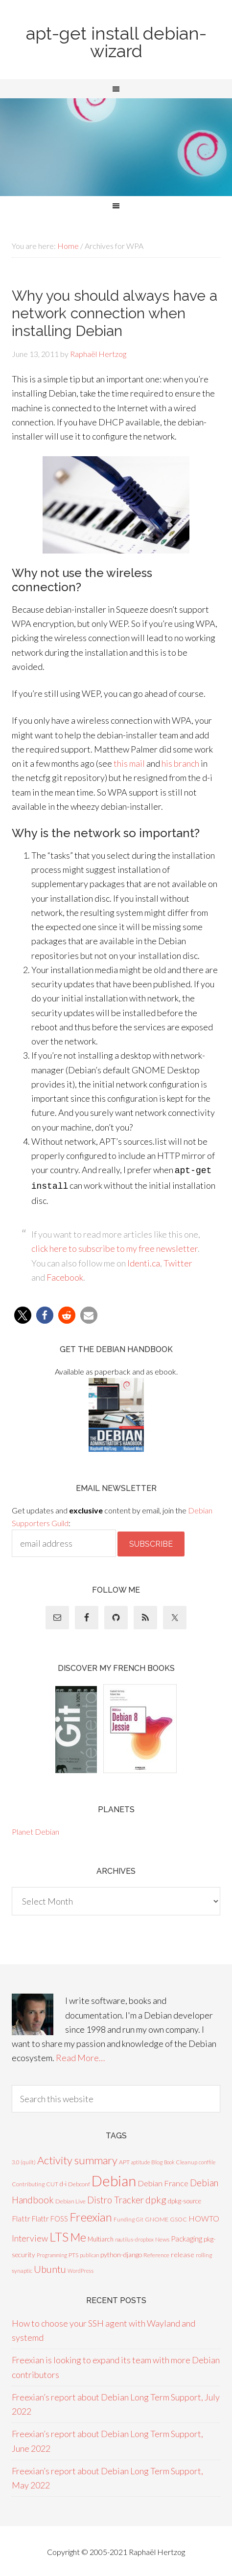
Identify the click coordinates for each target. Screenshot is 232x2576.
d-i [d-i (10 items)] (63, 2182)
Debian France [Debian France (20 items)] (163, 2181)
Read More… (80, 2055)
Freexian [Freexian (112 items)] (91, 2215)
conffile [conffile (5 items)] (207, 2160)
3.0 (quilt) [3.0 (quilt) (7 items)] (24, 2160)
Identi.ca (143, 1261)
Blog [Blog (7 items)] (156, 2160)
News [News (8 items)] (162, 2237)
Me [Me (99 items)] (78, 2235)
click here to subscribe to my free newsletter (114, 1246)
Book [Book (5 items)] (169, 2160)
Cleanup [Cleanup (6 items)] (186, 2160)
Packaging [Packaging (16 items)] (186, 2236)
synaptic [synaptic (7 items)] (22, 2268)
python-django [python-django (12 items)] (121, 2252)
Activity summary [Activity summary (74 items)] (77, 2158)
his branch (180, 763)
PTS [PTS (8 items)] (73, 2253)
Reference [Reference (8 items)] (156, 2253)
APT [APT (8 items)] (124, 2160)
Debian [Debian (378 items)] (114, 2178)
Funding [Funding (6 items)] (124, 2217)
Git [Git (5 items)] (139, 2217)
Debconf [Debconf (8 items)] (79, 2182)
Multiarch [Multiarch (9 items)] (101, 2237)
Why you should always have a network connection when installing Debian (114, 313)
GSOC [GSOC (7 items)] (178, 2217)
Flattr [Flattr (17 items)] (21, 2216)
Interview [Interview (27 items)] (30, 2236)
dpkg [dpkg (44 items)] (155, 2197)
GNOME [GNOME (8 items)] (156, 2217)
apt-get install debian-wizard (116, 42)
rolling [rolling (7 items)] (204, 2253)
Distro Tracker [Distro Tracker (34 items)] (115, 2198)
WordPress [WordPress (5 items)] (80, 2268)
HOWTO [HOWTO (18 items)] (203, 2216)
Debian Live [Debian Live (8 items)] (70, 2199)
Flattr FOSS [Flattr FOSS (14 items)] (50, 2216)
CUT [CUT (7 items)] (52, 2182)
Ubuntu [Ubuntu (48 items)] (50, 2267)
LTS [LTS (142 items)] (59, 2234)
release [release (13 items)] (182, 2252)
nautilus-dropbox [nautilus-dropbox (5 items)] (134, 2237)
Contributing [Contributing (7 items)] (28, 2182)
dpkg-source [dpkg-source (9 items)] (184, 2199)
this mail (129, 763)
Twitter (177, 1261)
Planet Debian (35, 1829)
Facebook (64, 1275)
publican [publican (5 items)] (89, 2253)
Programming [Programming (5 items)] (52, 2253)
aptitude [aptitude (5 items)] (140, 2160)
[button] (22, 1313)
